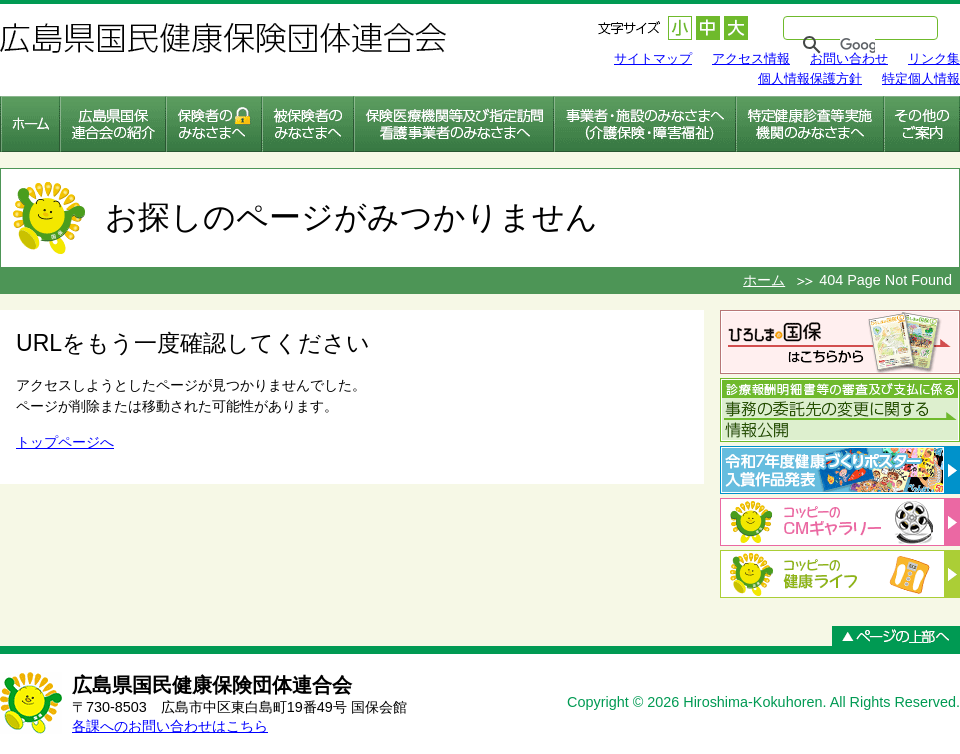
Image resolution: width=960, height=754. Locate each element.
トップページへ (65, 442)
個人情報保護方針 (810, 78)
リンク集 (934, 58)
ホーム (764, 280)
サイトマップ (653, 58)
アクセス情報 (751, 58)
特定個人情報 (921, 78)
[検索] (857, 45)
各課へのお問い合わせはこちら (170, 726)
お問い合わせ (849, 58)
